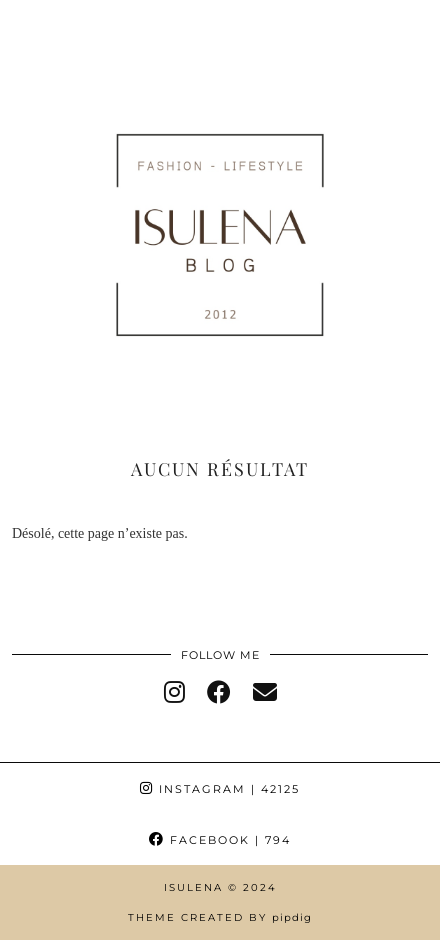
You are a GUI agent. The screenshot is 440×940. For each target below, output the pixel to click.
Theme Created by (220, 917)
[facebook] (219, 693)
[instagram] (174, 693)
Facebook (220, 840)
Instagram (220, 789)
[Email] (265, 693)
